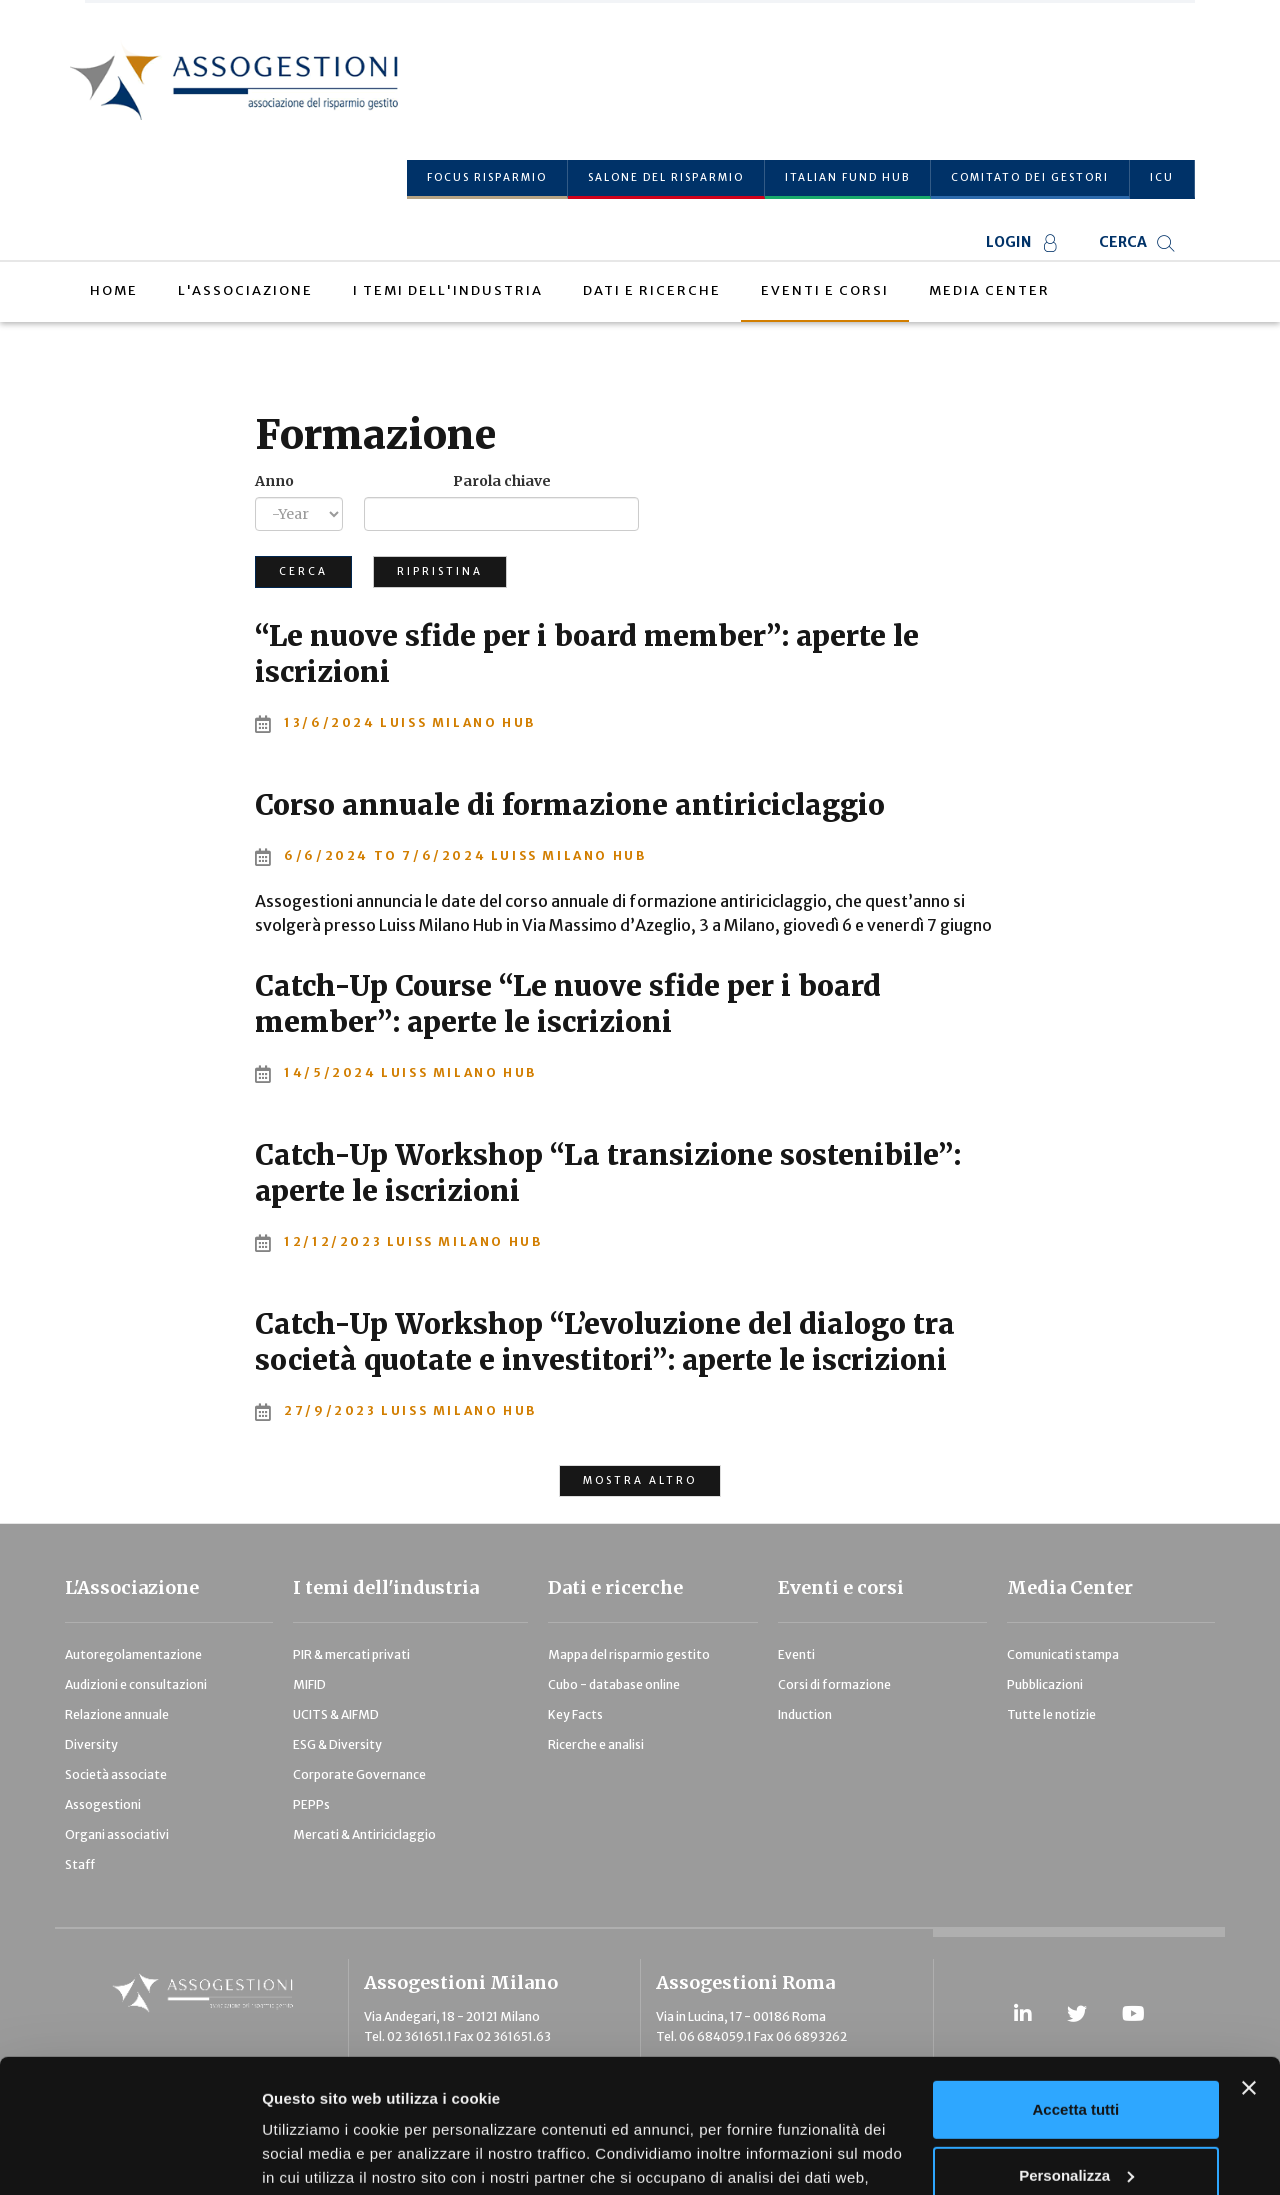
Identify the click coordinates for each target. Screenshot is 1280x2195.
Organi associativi (117, 1834)
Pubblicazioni (1045, 1684)
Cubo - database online (614, 1684)
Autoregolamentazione (133, 1654)
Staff (80, 1864)
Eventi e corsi (841, 1587)
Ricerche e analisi (596, 1744)
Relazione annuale (117, 1714)
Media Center (1070, 1587)
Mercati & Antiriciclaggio (364, 1834)
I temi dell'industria (386, 1587)
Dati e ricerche (615, 1587)
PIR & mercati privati (351, 1654)
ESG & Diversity (337, 1744)
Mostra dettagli (316, 2155)
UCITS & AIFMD (336, 1714)
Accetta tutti (1076, 1984)
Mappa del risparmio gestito (629, 1654)
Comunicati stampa (1063, 1654)
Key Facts (575, 1714)
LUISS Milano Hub (458, 722)
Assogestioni (103, 1804)
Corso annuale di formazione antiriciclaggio (570, 805)
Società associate (116, 1774)
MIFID (309, 1684)
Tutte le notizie (1051, 1714)
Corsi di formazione (834, 1684)
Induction (805, 1714)
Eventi (796, 1654)
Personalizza (1076, 2049)
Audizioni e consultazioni (136, 1684)
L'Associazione (132, 1587)
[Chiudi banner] (1249, 1963)
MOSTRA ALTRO (640, 1480)
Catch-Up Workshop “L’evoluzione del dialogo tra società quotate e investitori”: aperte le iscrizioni (605, 1342)
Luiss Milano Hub (569, 855)
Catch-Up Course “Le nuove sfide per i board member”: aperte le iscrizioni (568, 1004)
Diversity (91, 1744)
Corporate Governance (359, 1774)
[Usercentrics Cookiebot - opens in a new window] (129, 2156)
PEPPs (311, 1804)
